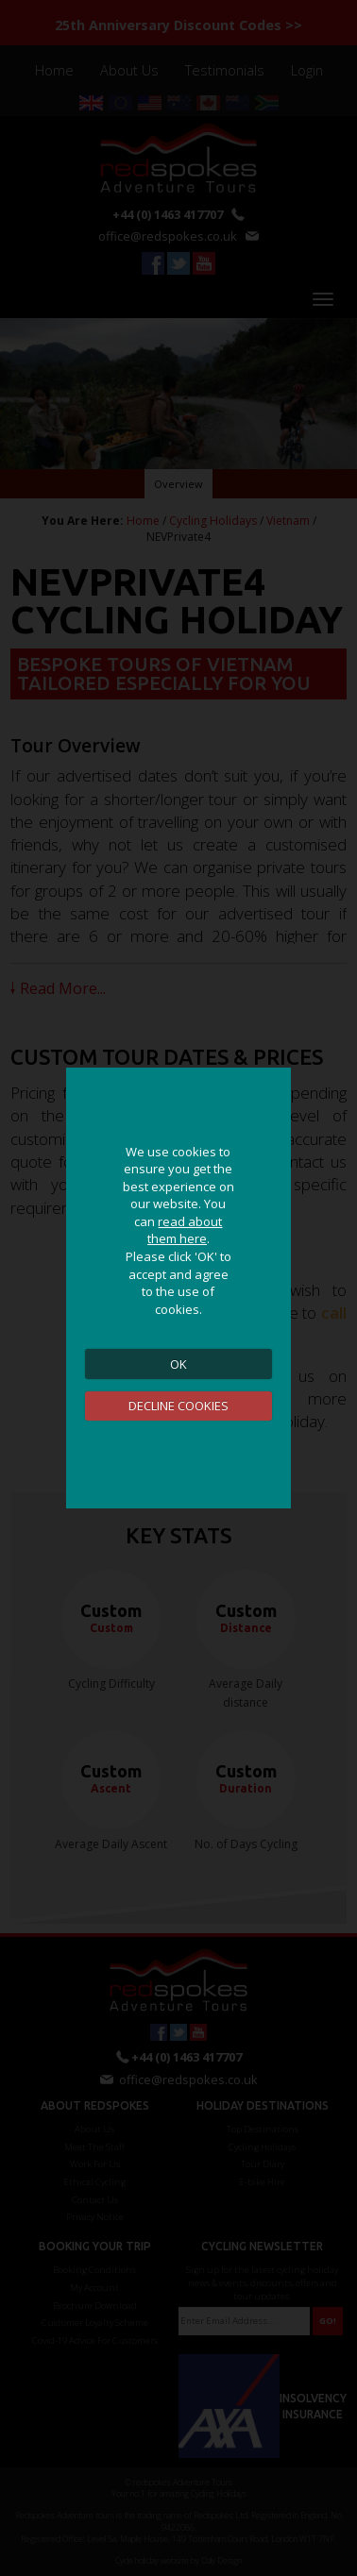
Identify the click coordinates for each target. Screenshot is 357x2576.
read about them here (185, 1230)
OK (178, 1363)
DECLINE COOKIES (178, 1405)
